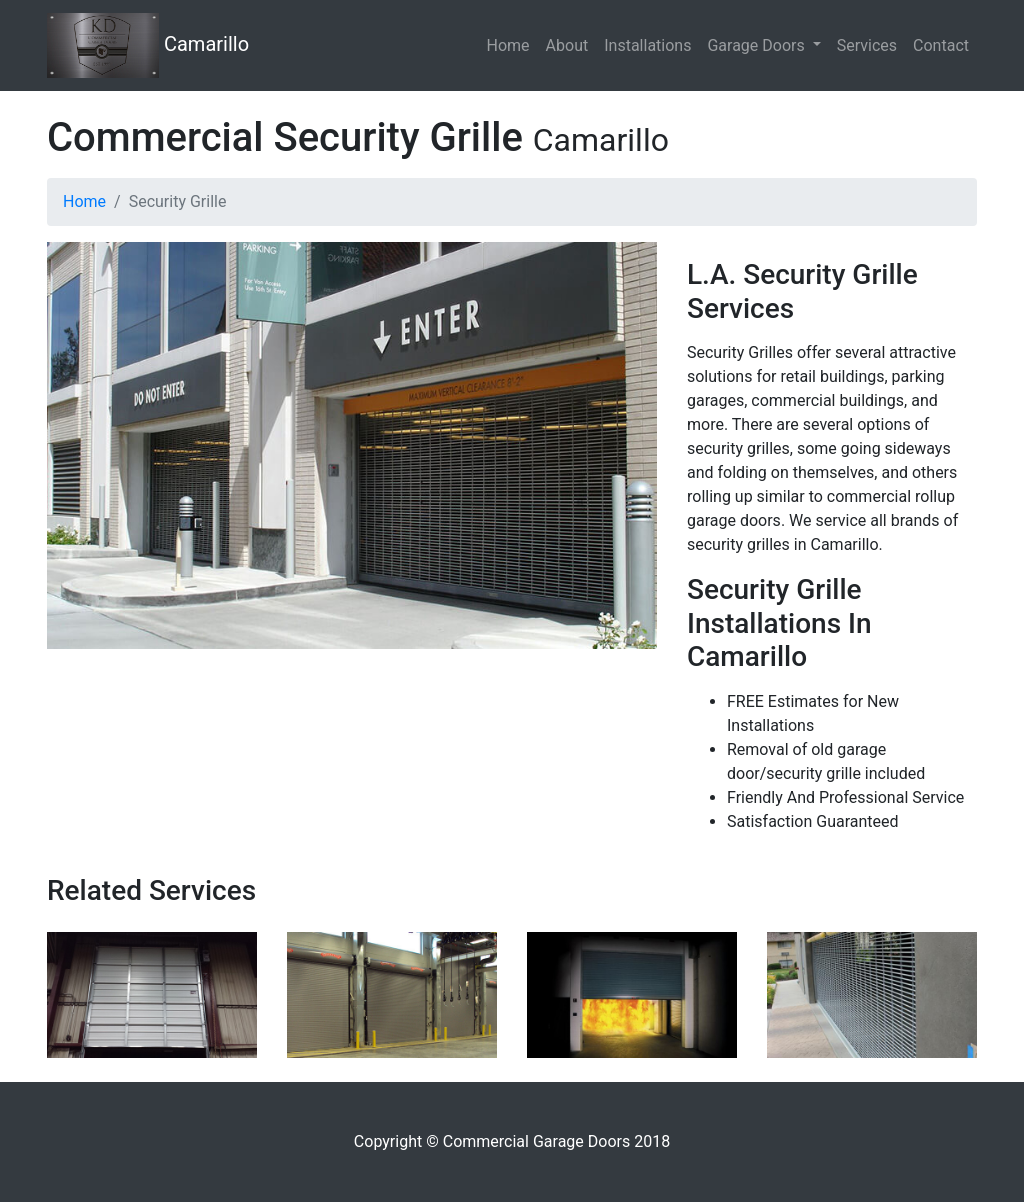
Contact (941, 45)
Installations (647, 45)
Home (508, 45)
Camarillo (148, 45)
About (567, 45)
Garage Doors (757, 45)
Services (867, 45)
